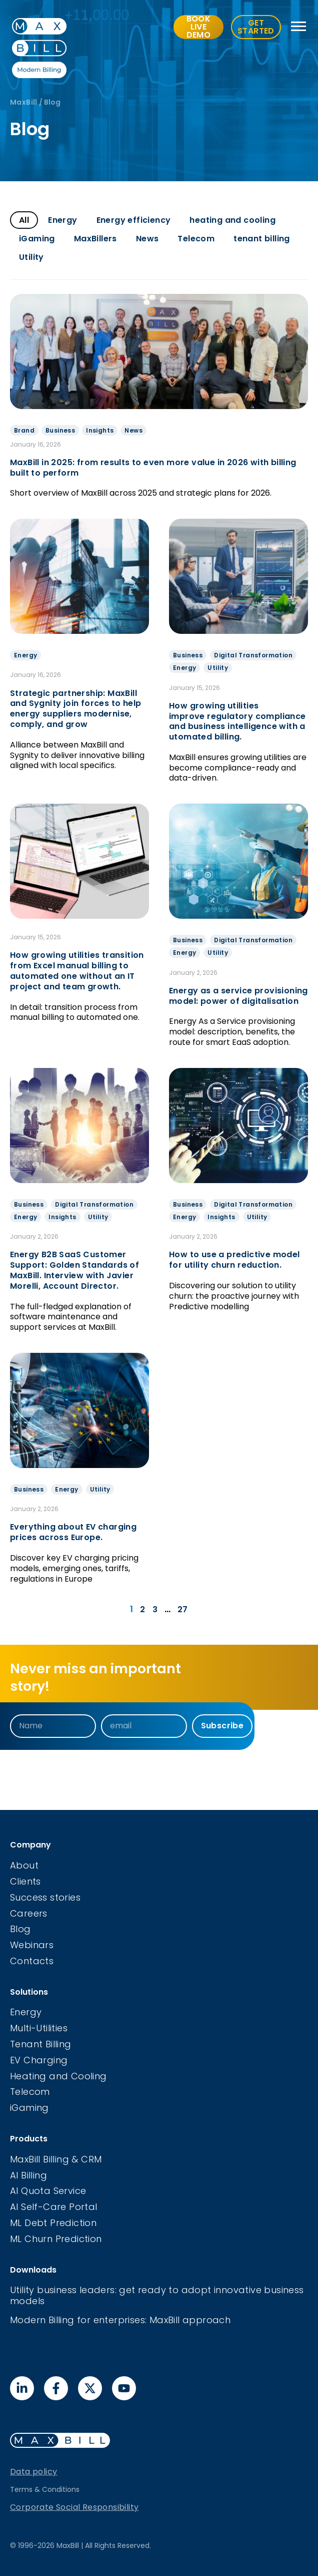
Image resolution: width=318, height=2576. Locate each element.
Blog (20, 1929)
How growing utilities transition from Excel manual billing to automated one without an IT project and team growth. (77, 970)
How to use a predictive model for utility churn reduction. (234, 1260)
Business (60, 430)
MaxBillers (95, 238)
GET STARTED (256, 27)
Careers (29, 1913)
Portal (83, 2206)
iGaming (37, 238)
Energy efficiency (133, 220)
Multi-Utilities (39, 2028)
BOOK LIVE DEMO (198, 27)
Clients (25, 1881)
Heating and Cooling (58, 2076)
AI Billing (28, 2175)
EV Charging (39, 2060)
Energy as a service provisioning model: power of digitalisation (238, 996)
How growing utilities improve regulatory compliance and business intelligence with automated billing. (237, 721)
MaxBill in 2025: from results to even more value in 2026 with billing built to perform (153, 468)
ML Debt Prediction (53, 2223)
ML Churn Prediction (56, 2239)
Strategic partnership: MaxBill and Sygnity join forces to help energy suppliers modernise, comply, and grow (75, 708)
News (147, 238)
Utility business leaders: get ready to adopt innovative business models (157, 2295)
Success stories (45, 1897)
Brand (24, 430)
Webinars (32, 1945)
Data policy (33, 2471)
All (24, 220)
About (24, 1865)
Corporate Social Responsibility (74, 2507)
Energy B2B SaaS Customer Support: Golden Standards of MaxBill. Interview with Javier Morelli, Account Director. (74, 1270)
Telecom (196, 238)
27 (183, 1609)
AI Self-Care (39, 2206)
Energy (62, 220)
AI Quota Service (48, 2190)
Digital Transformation (253, 655)
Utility (31, 257)
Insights (100, 430)
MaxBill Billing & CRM (56, 2159)
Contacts (32, 1961)
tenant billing (262, 238)
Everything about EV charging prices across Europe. (73, 1532)
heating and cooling (233, 220)
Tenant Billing (41, 2044)
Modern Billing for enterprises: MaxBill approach (120, 2320)
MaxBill (24, 102)
